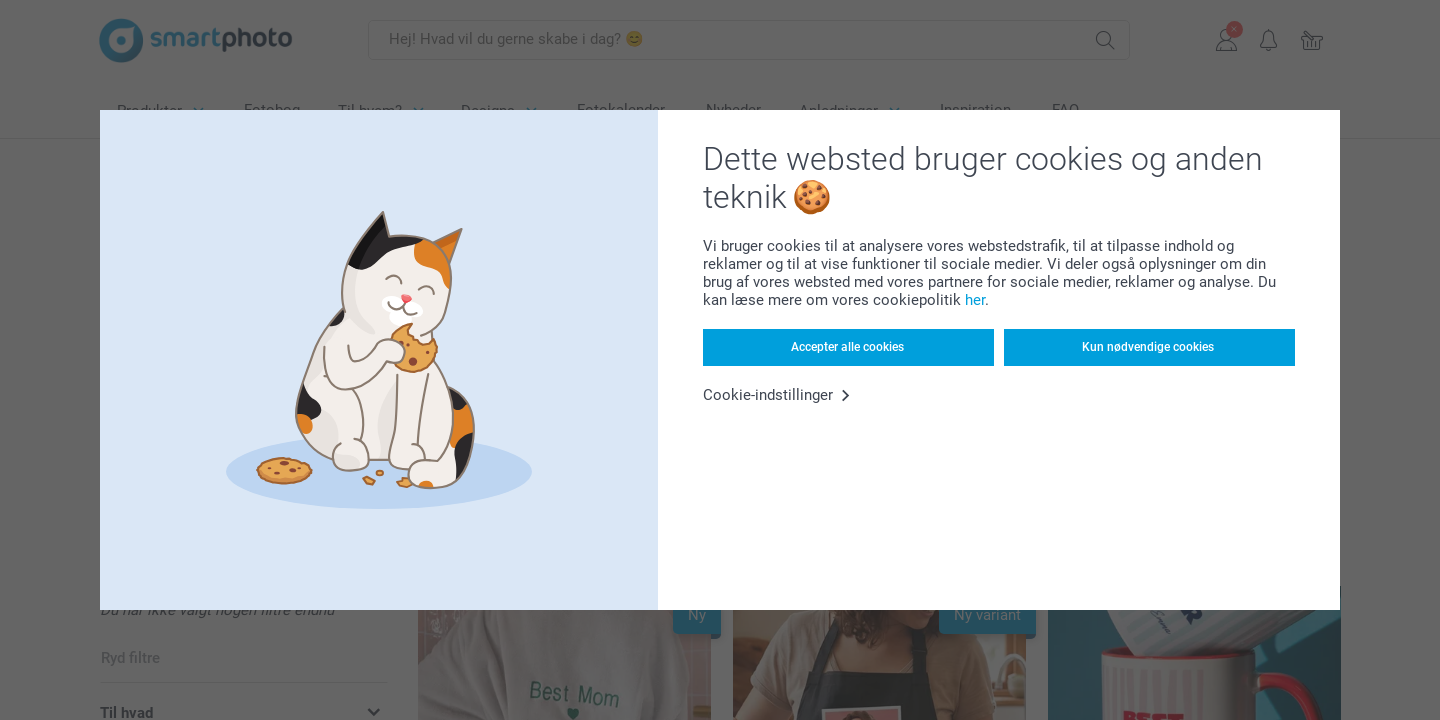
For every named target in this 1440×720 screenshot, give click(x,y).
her (975, 300)
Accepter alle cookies (847, 347)
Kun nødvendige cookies (1148, 347)
